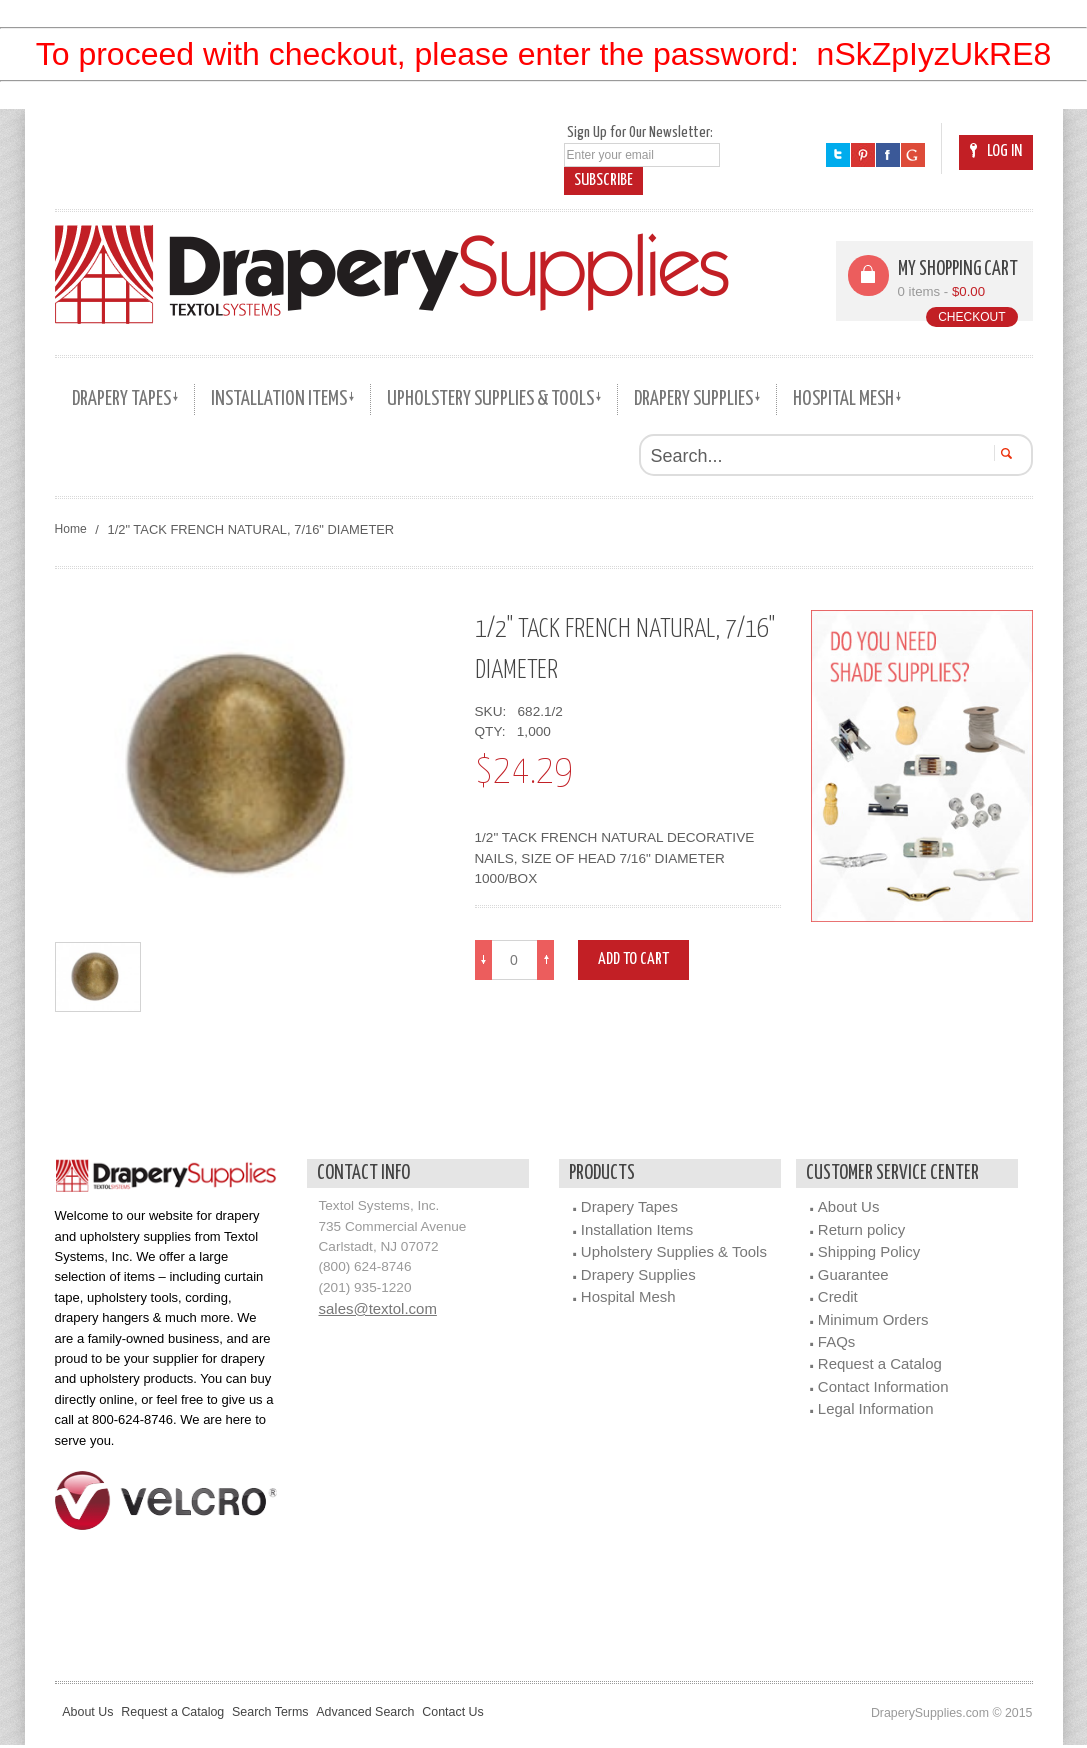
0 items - (943, 291)
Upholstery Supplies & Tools (674, 1254)
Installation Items (637, 1231)
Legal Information (876, 1411)
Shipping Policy (869, 1254)
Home (72, 529)
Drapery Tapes (629, 1209)
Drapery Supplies (638, 1276)
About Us (849, 1209)
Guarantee (853, 1276)
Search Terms (298, 1715)
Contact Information (883, 1388)
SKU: (494, 711)
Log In (996, 152)
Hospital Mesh (628, 1299)
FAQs (836, 1343)
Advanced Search (406, 1715)
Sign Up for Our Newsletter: (640, 132)
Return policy (861, 1231)
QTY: (494, 731)
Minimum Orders (873, 1321)
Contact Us (505, 1715)
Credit (838, 1299)
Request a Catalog (880, 1366)
